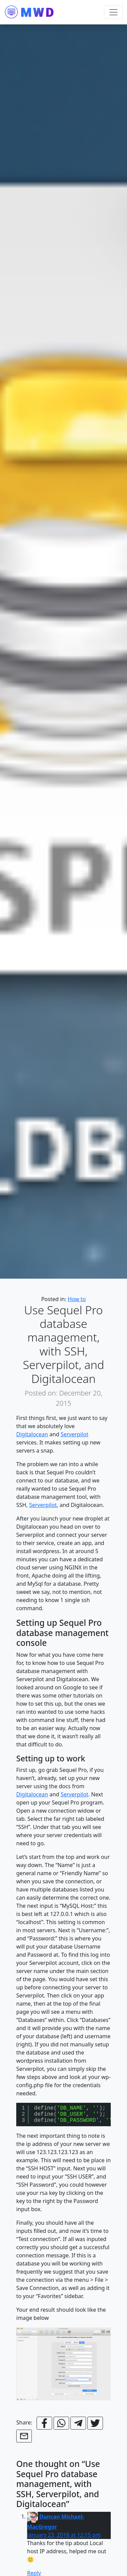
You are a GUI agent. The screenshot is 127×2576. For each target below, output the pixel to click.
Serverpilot (74, 1434)
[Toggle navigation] (113, 12)
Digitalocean (32, 1434)
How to (77, 1299)
